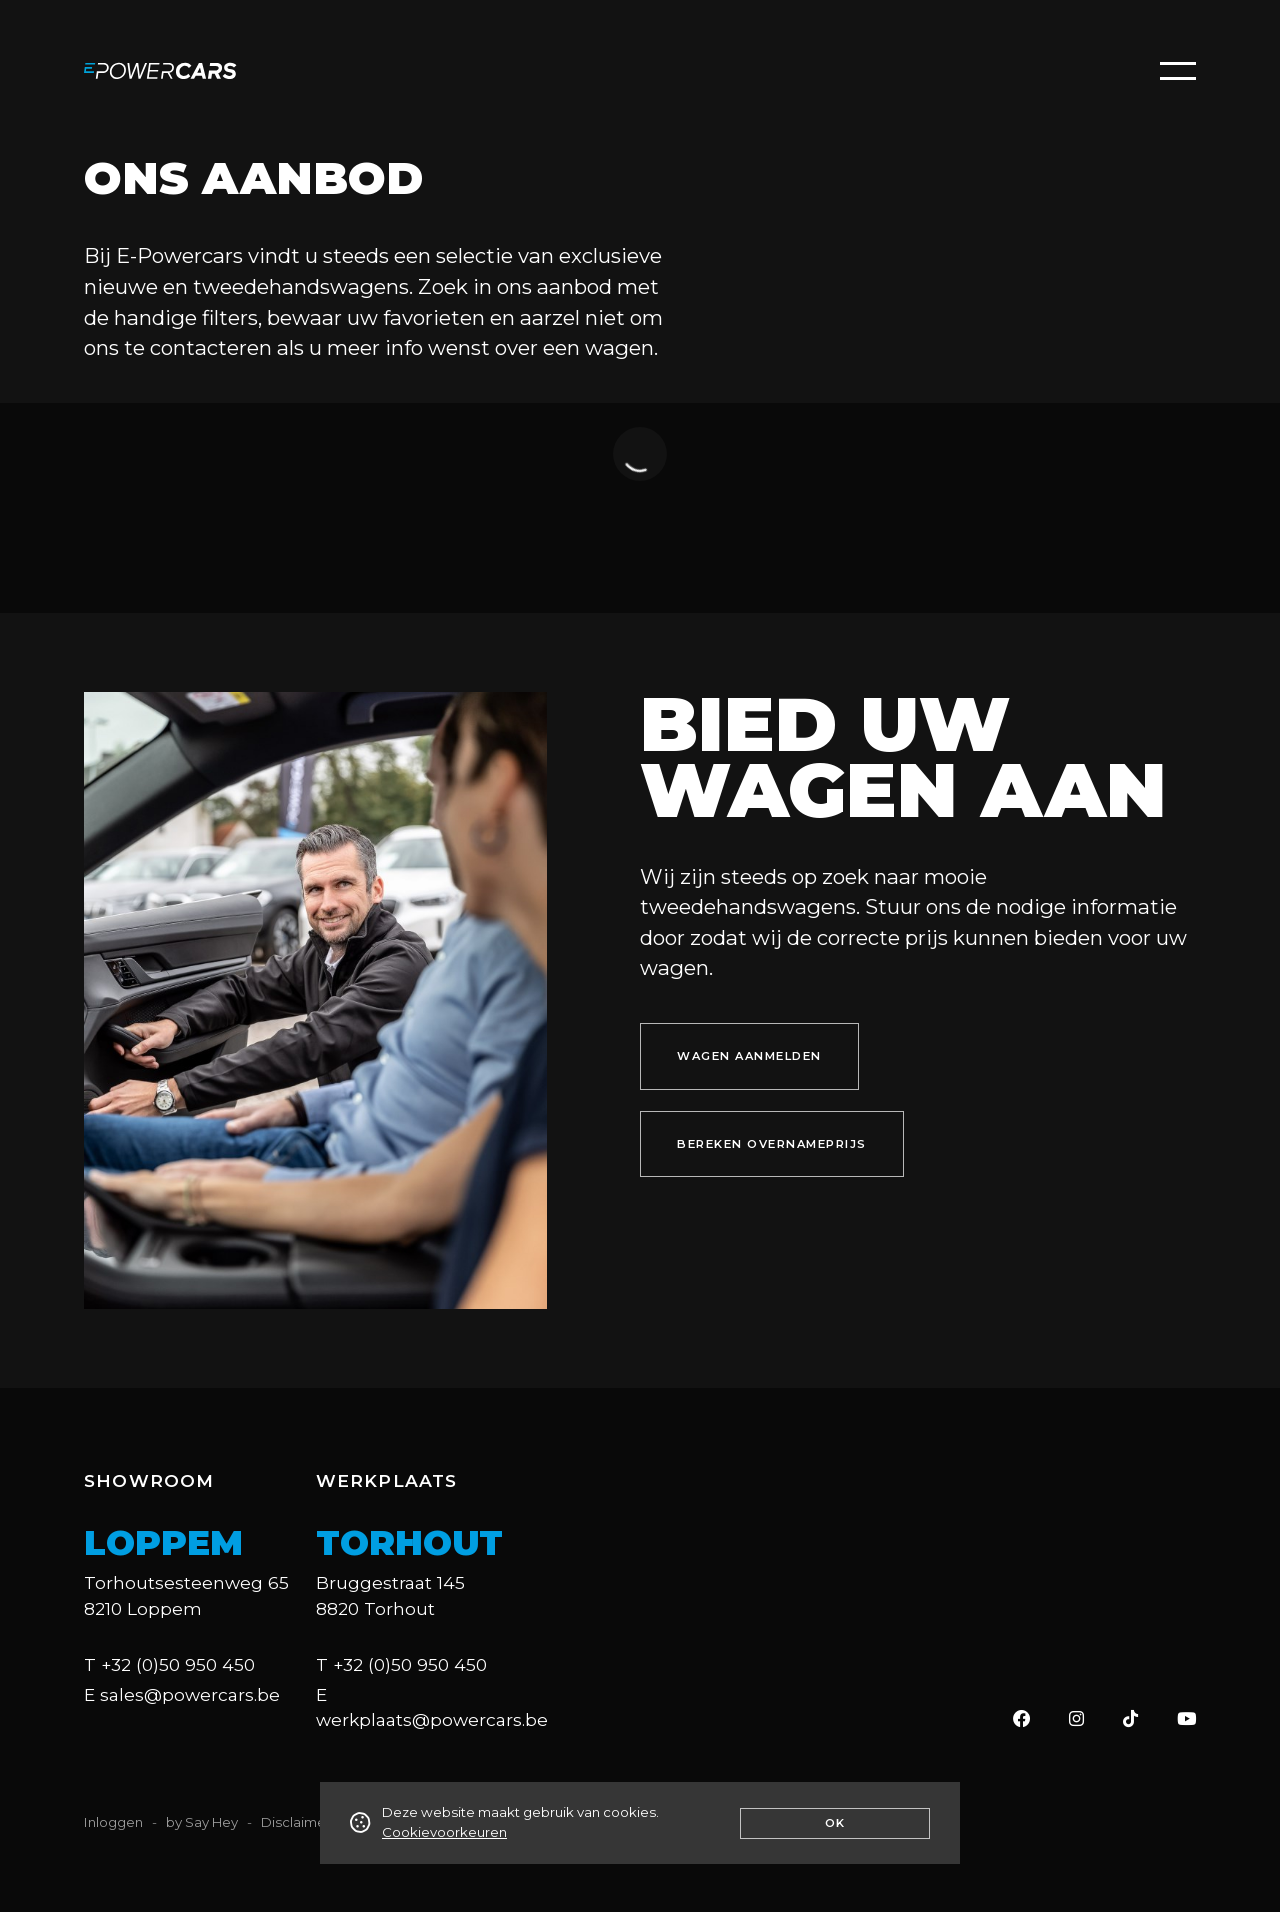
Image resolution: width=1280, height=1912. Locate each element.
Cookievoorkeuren (444, 1832)
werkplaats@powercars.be (432, 1719)
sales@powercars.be (190, 1694)
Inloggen (113, 1822)
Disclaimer (296, 1822)
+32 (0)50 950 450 (178, 1664)
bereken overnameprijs (772, 1144)
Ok (835, 1823)
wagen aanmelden (749, 1056)
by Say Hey (202, 1822)
